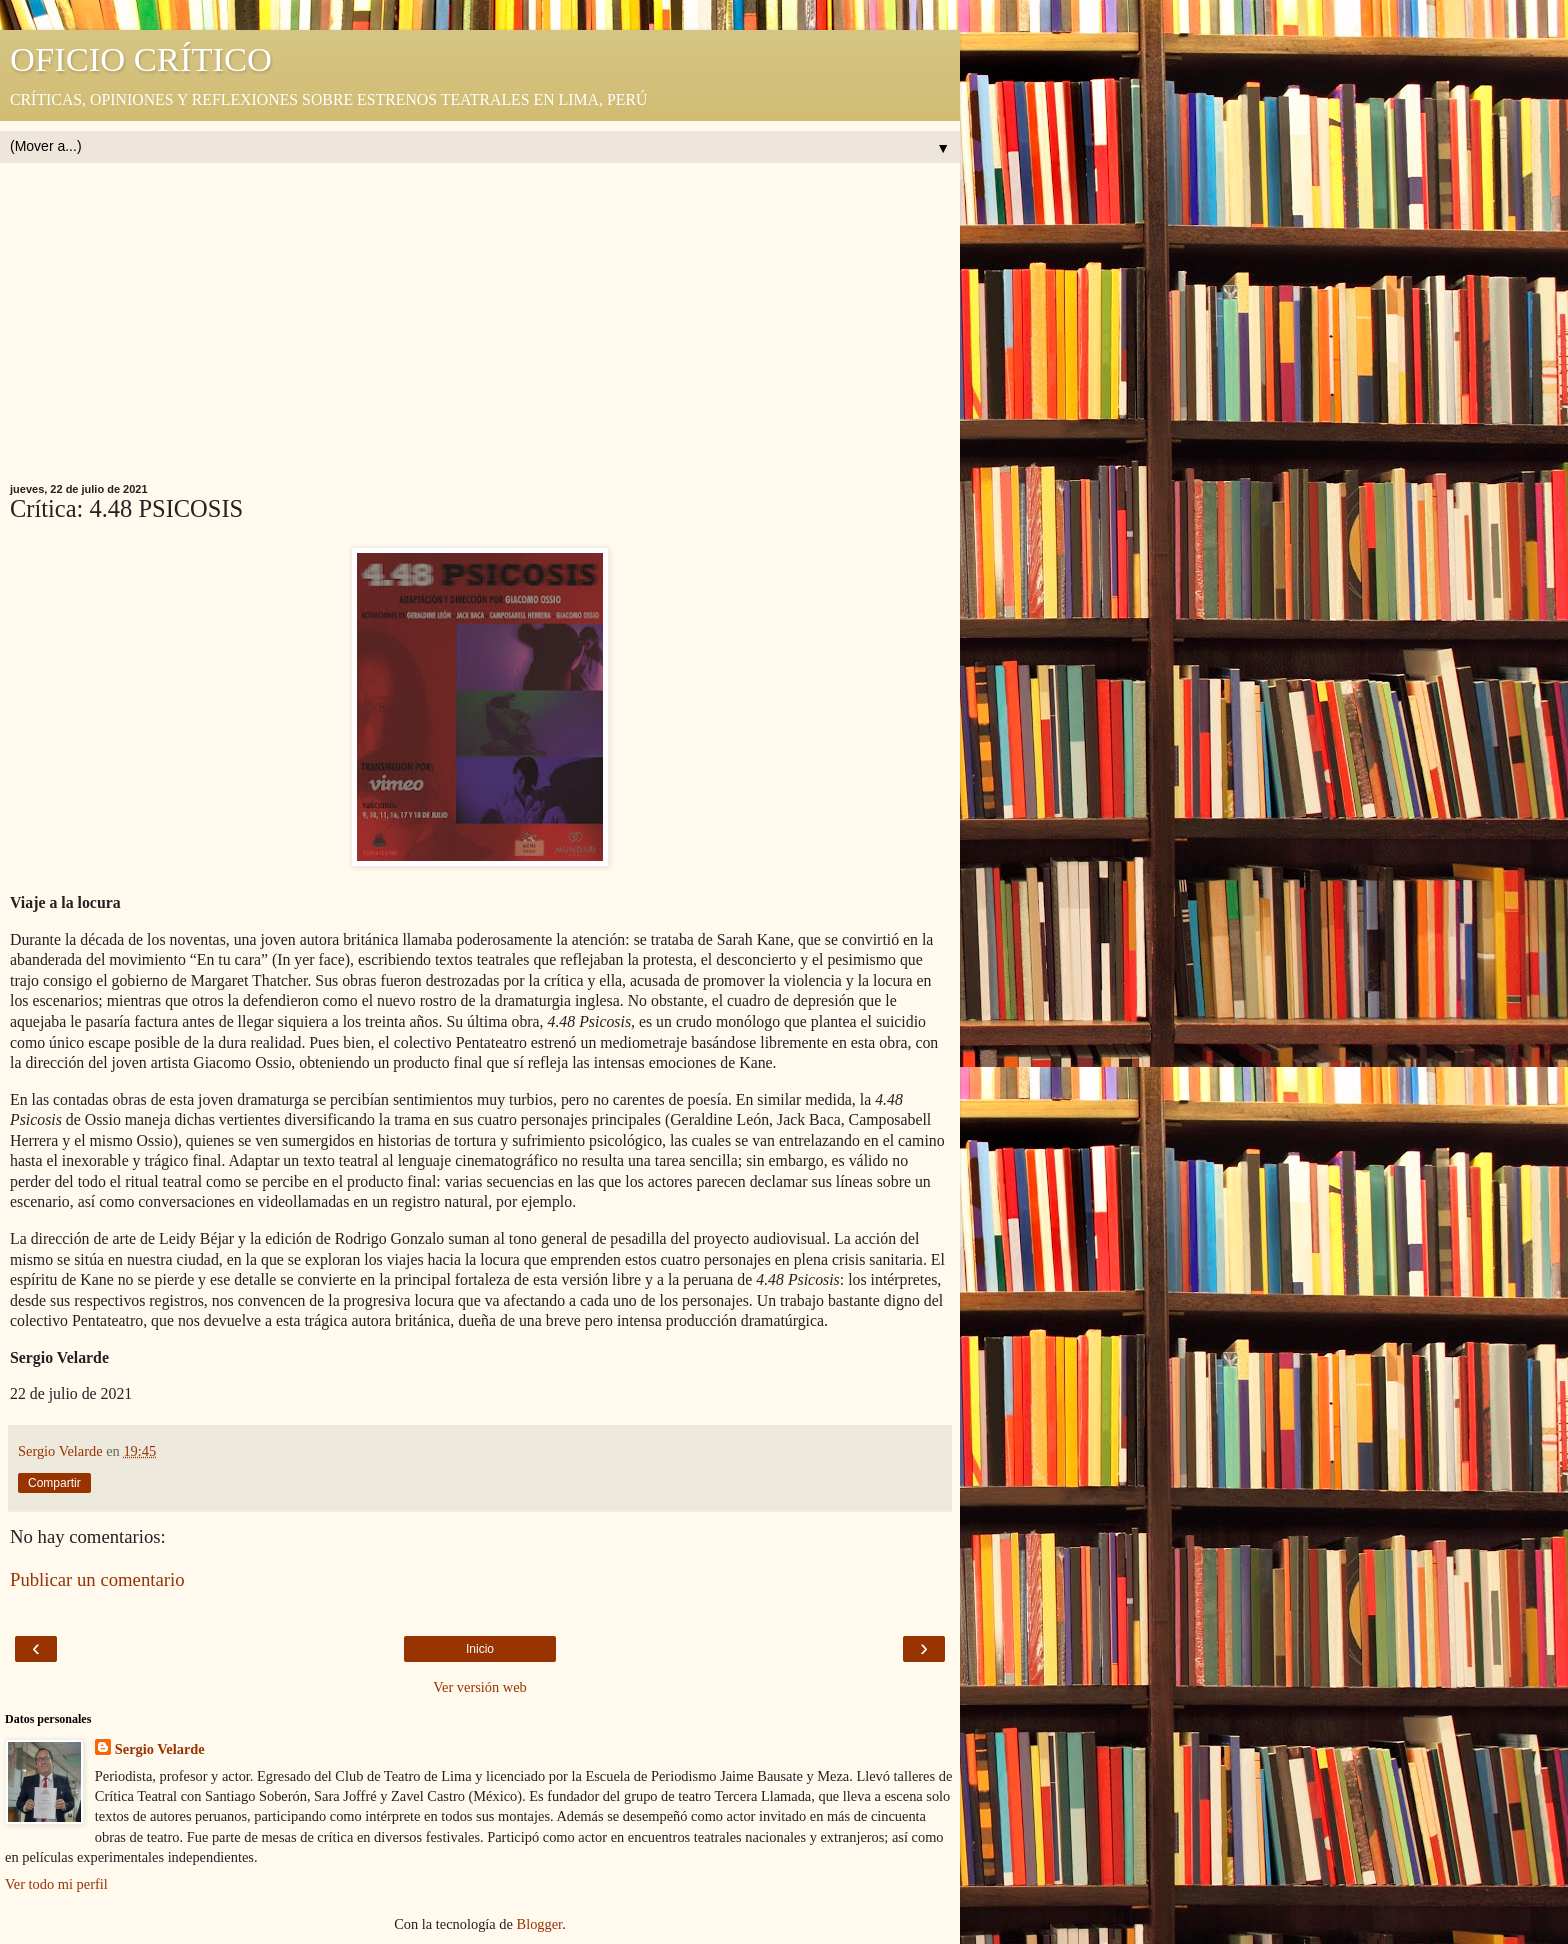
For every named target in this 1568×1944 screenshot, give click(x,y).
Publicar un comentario (97, 1579)
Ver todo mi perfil (56, 1884)
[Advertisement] (480, 333)
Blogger (540, 1924)
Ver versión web (480, 1687)
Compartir (54, 1483)
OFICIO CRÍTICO (141, 59)
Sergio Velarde (160, 1749)
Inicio (480, 1649)
